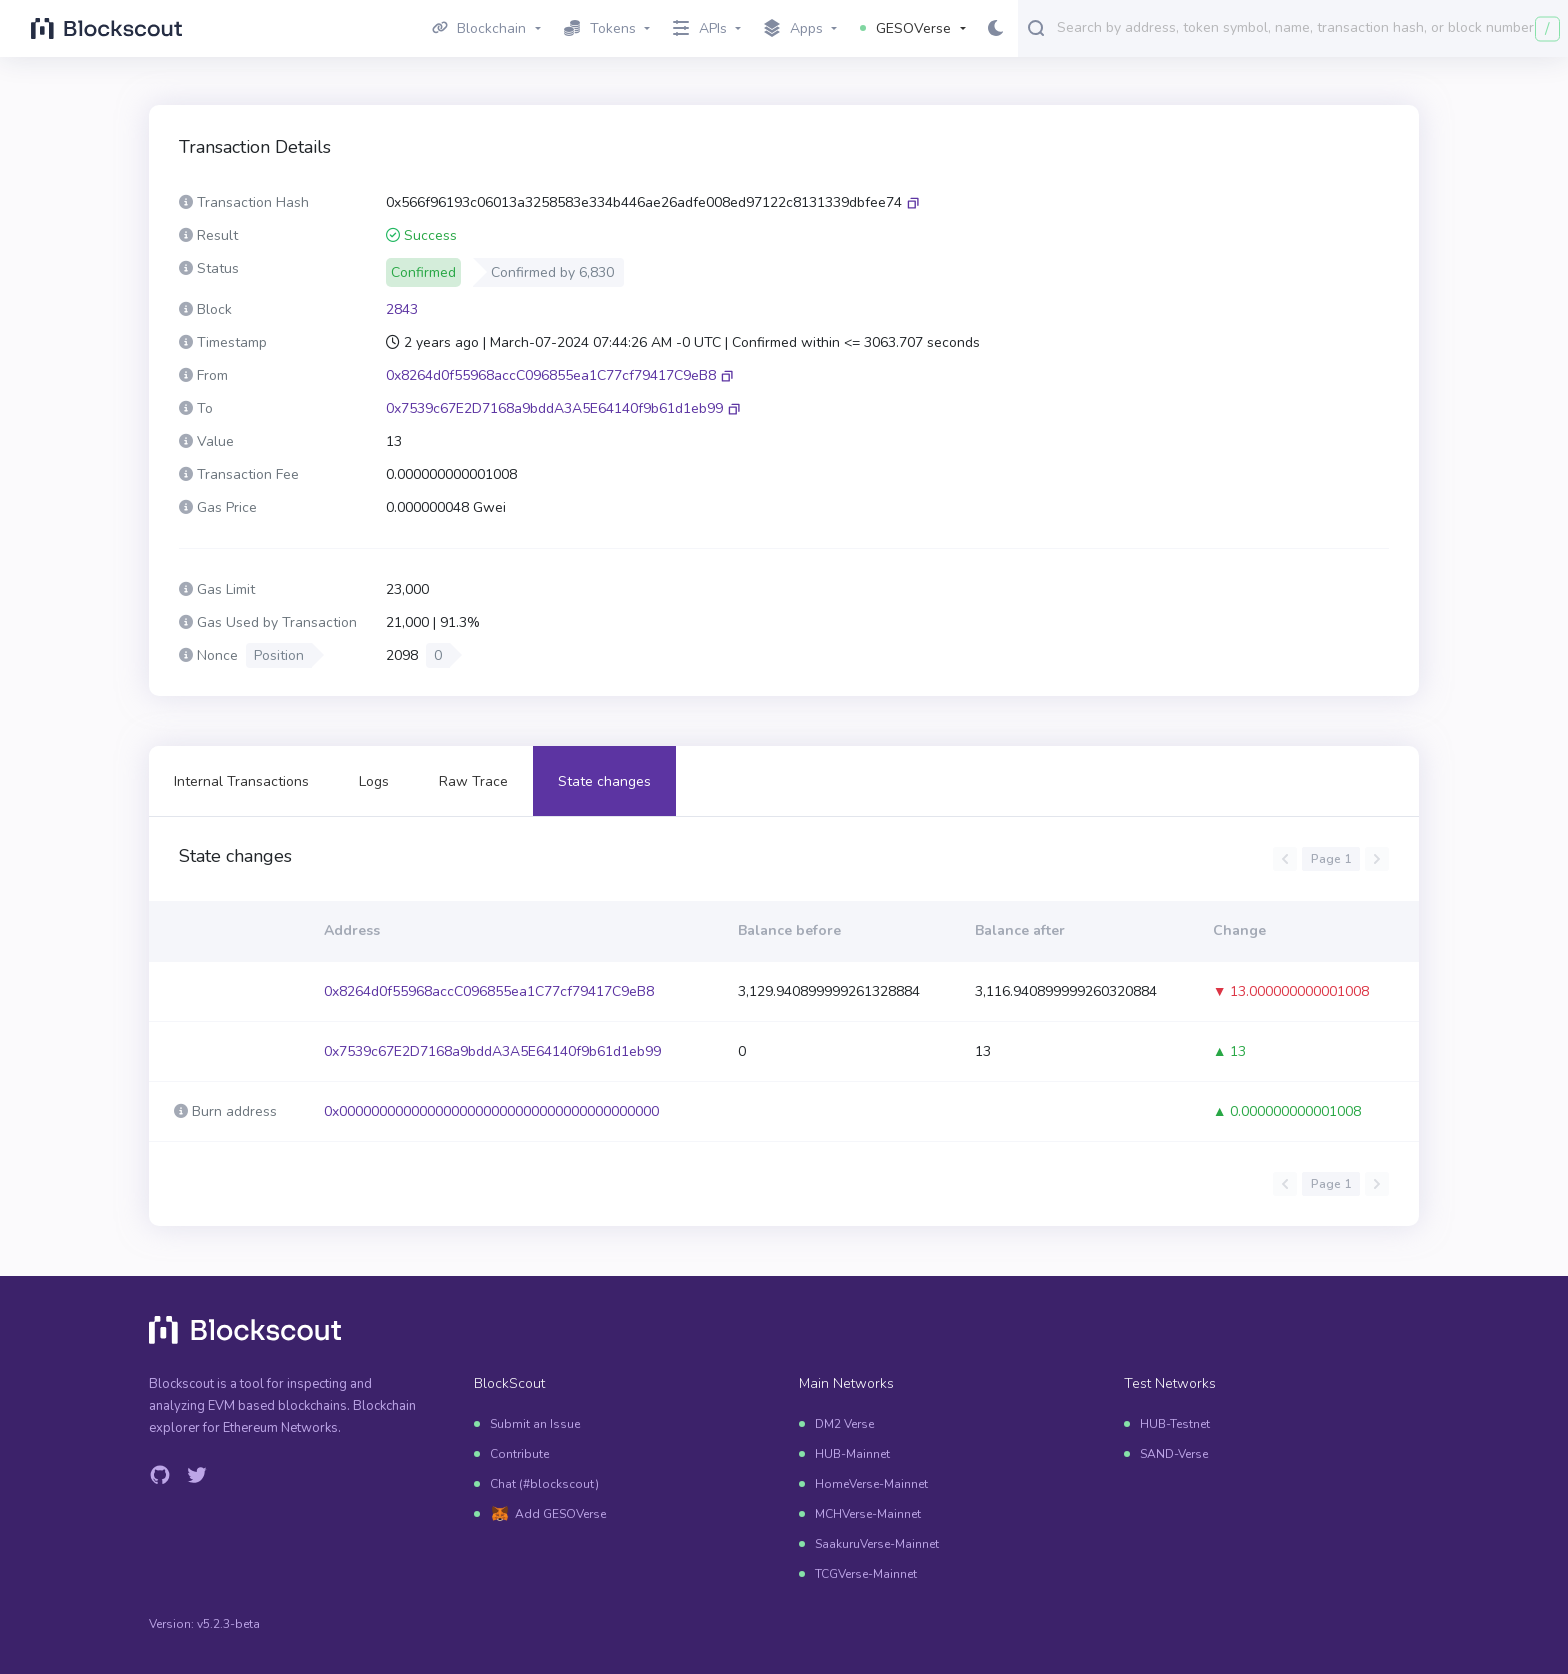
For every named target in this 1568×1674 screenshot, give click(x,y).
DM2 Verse (844, 1424)
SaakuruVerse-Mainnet (877, 1544)
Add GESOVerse (560, 1514)
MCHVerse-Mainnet (868, 1514)
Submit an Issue (535, 1424)
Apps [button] (793, 29)
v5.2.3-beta (228, 1624)
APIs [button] (700, 28)
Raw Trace (473, 781)
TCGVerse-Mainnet (866, 1574)
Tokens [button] (600, 28)
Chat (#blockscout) (544, 1484)
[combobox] (1308, 27)
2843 (402, 309)
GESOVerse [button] (905, 28)
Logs (374, 781)
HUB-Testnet (1175, 1424)
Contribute (519, 1454)
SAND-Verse (1174, 1454)
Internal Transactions (241, 781)
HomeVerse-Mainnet (871, 1484)
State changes (604, 781)
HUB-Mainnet (852, 1454)
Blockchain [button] (479, 28)
